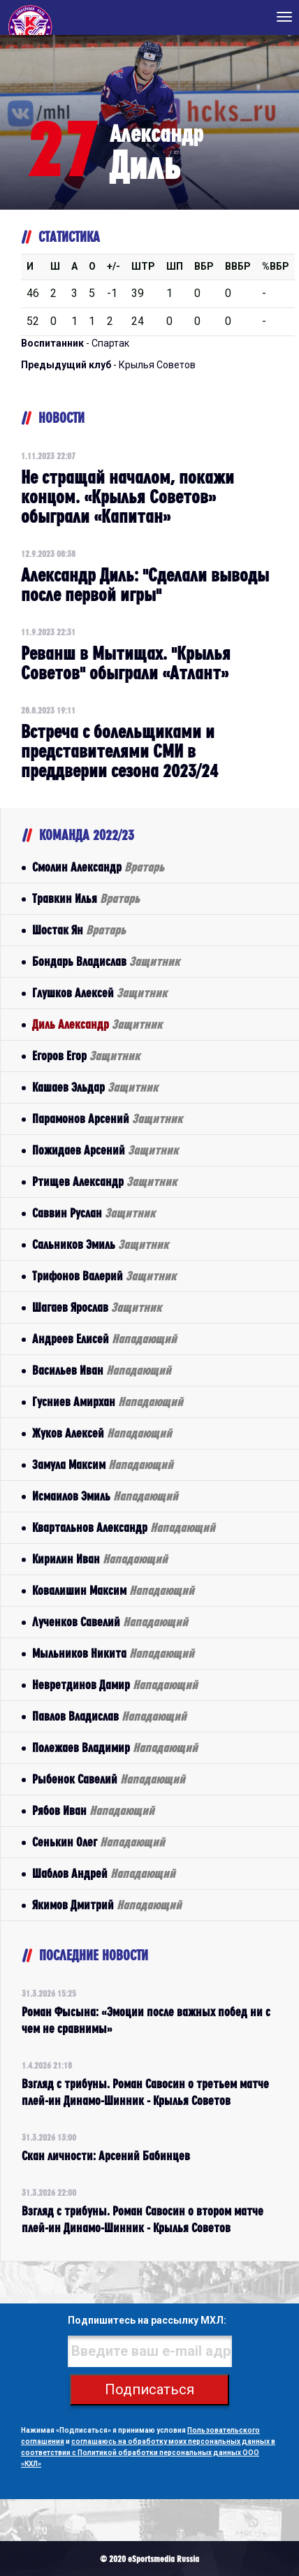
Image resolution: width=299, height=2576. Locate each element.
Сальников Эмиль (100, 1244)
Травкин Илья (86, 898)
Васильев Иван (101, 1370)
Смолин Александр (98, 867)
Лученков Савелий (110, 1621)
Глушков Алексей (99, 992)
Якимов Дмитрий (107, 1904)
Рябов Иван (93, 1810)
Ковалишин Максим (113, 1590)
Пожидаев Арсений (105, 1150)
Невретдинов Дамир (115, 1684)
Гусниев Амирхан (107, 1401)
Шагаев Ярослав (96, 1307)
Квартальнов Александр (123, 1527)
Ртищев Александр (104, 1181)
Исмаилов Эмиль (105, 1496)
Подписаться (149, 2389)
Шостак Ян (79, 929)
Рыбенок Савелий (108, 1779)
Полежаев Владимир (115, 1747)
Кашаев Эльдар (95, 1087)
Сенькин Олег (98, 1841)
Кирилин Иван (100, 1558)
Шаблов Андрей (103, 1873)
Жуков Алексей (102, 1433)
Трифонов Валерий (104, 1275)
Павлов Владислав (109, 1716)
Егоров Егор (86, 1055)
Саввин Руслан (93, 1213)
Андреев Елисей (104, 1338)
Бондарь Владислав (106, 961)
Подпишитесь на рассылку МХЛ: (147, 2320)
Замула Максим (102, 1464)
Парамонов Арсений (107, 1118)
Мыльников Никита (113, 1653)
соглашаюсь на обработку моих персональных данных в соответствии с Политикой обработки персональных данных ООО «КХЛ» (148, 2453)
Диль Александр (97, 1024)
